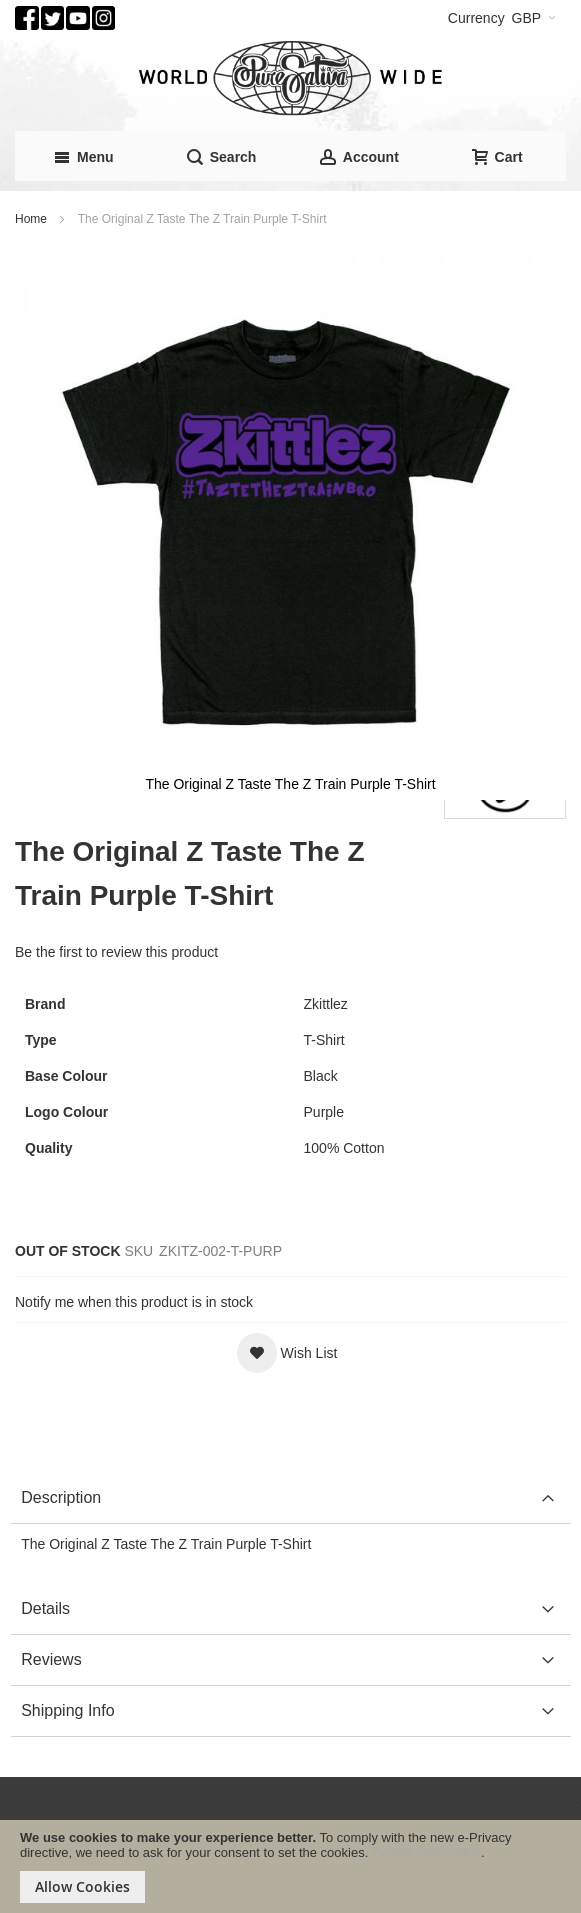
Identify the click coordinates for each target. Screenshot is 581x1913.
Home (31, 219)
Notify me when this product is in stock (134, 1302)
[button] (287, 1353)
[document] (290, 1866)
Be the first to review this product (116, 952)
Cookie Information (426, 1852)
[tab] (290, 1498)
